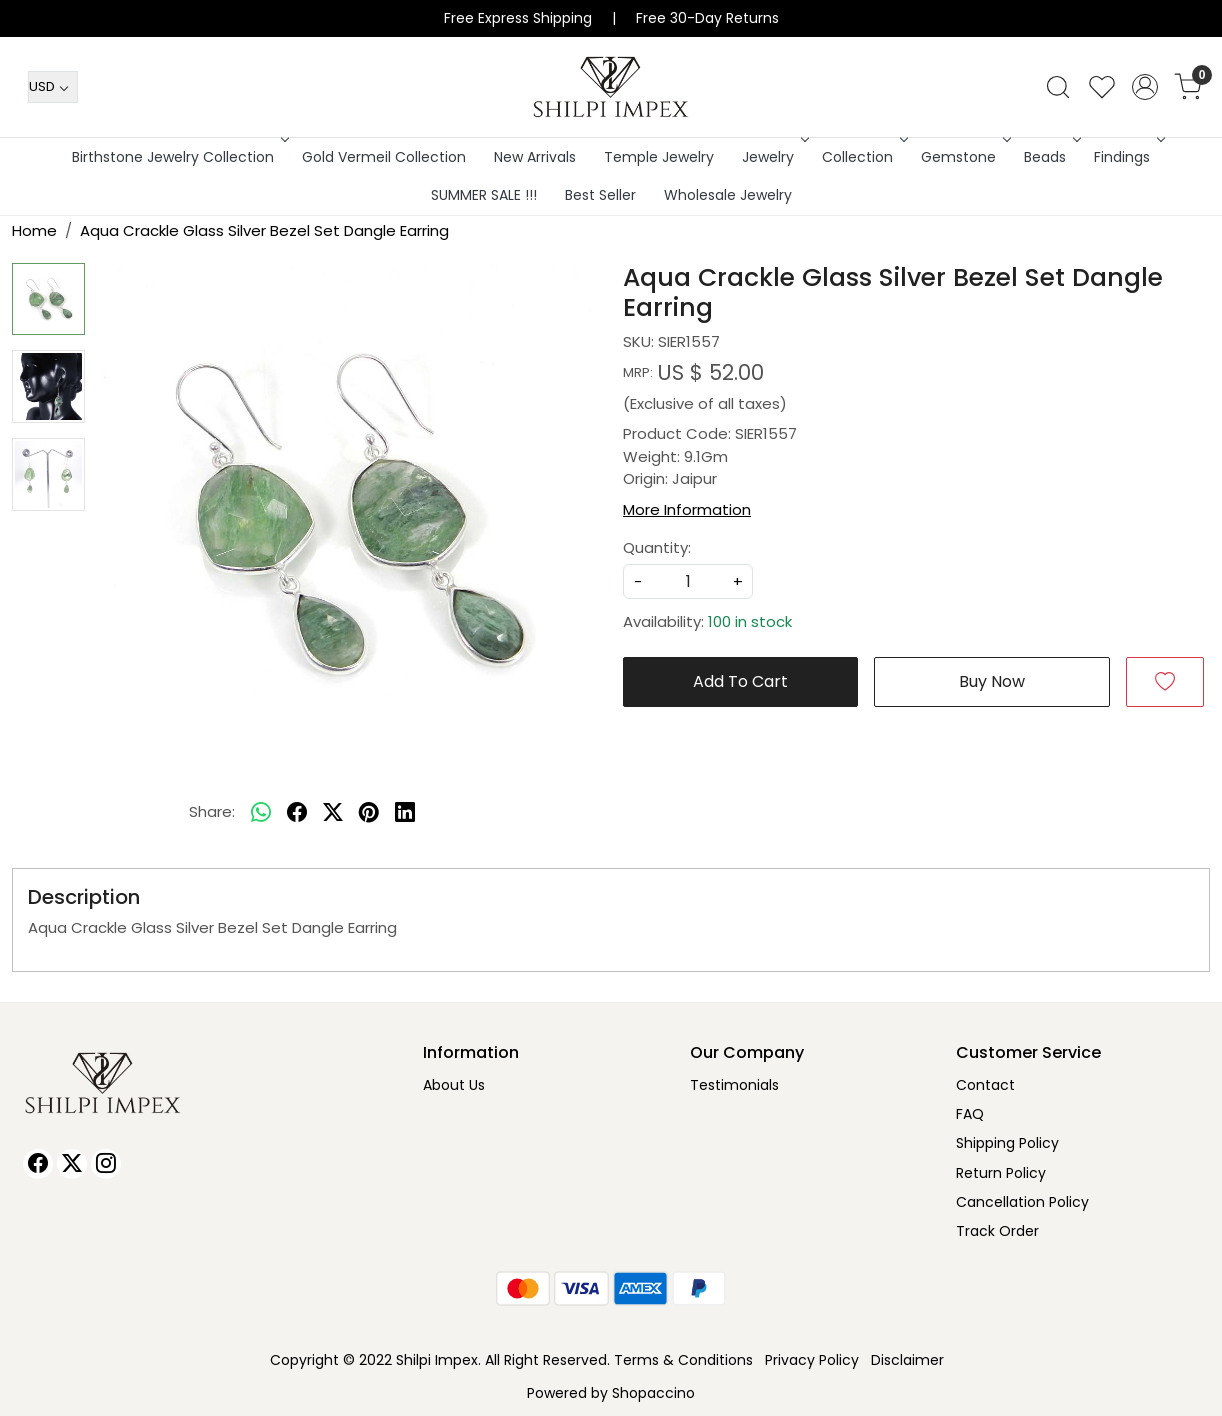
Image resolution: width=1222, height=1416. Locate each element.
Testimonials (734, 1085)
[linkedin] (405, 813)
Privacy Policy (812, 1360)
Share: (212, 811)
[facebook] (297, 813)
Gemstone (964, 157)
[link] (1058, 87)
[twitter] (333, 813)
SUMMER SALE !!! (484, 195)
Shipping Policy (1007, 1143)
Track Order (997, 1231)
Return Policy (1001, 1173)
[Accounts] (1145, 87)
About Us (454, 1085)
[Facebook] (38, 1164)
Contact (985, 1085)
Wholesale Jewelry (728, 195)
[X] (72, 1164)
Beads (1050, 157)
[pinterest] (369, 813)
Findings (1127, 157)
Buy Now (992, 681)
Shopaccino (653, 1393)
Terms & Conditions (683, 1360)
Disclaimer (907, 1360)
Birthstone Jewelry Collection (178, 157)
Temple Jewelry (659, 157)
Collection (863, 157)
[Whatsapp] (261, 813)
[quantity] (688, 581)
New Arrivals (535, 157)
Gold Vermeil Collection (384, 157)
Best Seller (600, 195)
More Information (687, 509)
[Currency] (53, 87)
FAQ (970, 1114)
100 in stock (750, 621)
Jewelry (773, 157)
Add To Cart (740, 681)
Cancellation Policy (1022, 1202)
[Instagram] (106, 1164)
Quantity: (657, 547)
